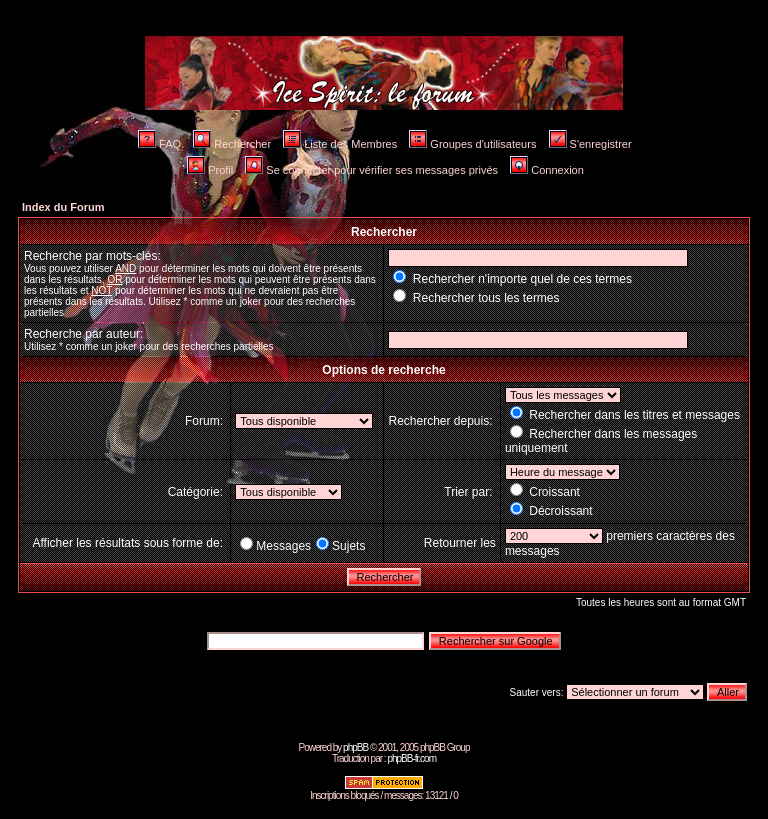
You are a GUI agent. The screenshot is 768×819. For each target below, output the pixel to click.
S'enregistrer (590, 144)
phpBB (355, 747)
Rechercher (232, 144)
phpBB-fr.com (411, 758)
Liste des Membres (340, 144)
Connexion (547, 170)
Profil (210, 170)
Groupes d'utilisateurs (472, 144)
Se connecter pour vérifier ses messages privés (371, 170)
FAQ (159, 144)
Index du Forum (63, 207)
